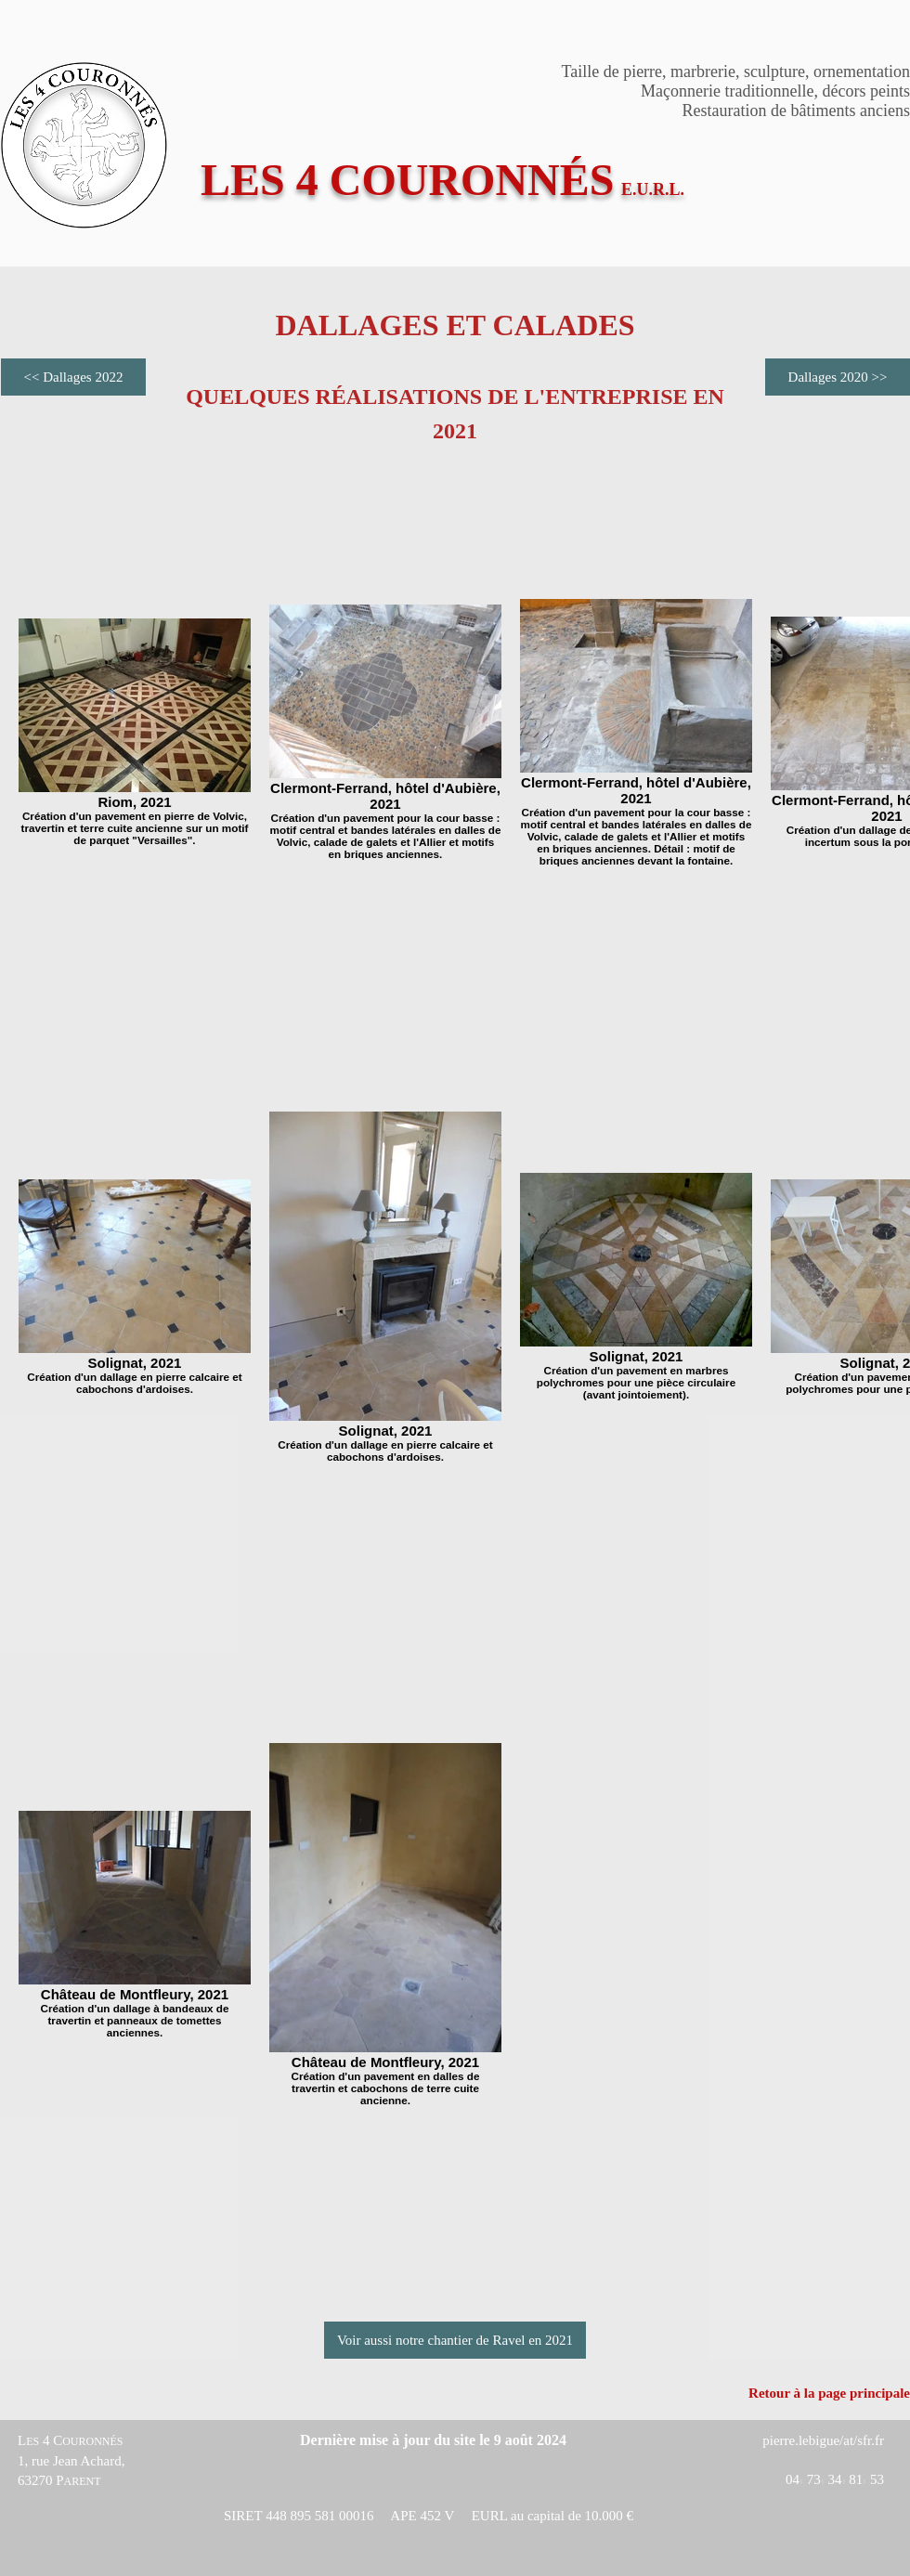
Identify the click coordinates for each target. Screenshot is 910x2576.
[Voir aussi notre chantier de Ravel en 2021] (455, 2340)
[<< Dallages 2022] (73, 377)
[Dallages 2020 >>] (837, 377)
